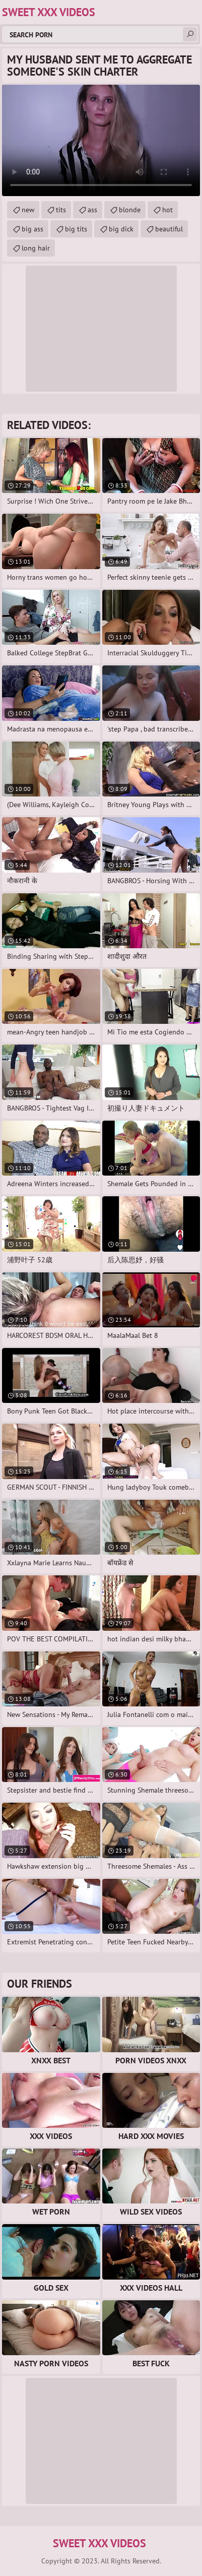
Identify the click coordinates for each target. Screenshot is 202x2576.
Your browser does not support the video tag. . (101, 140)
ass (92, 209)
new (28, 209)
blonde (130, 209)
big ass (32, 228)
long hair (36, 248)
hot (167, 209)
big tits (76, 228)
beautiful (169, 228)
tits (61, 209)
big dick (121, 228)
